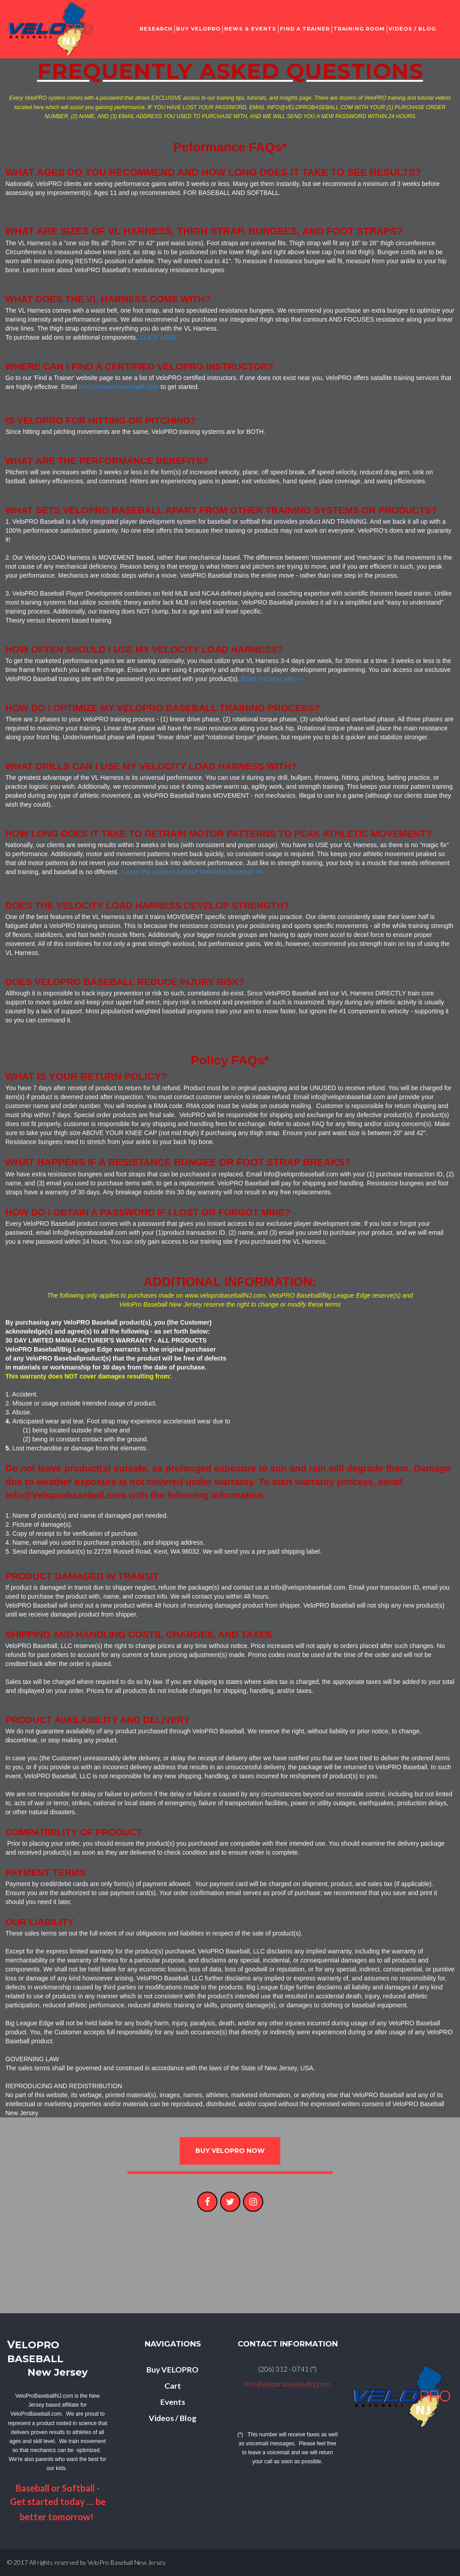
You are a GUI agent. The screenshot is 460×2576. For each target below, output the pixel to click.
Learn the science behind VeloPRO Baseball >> (192, 871)
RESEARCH (156, 29)
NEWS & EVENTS (250, 29)
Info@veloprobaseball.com (119, 386)
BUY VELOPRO (198, 29)
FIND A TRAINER (305, 29)
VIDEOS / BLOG (412, 29)
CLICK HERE (158, 337)
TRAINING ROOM (359, 29)
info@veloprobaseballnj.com (288, 2384)
